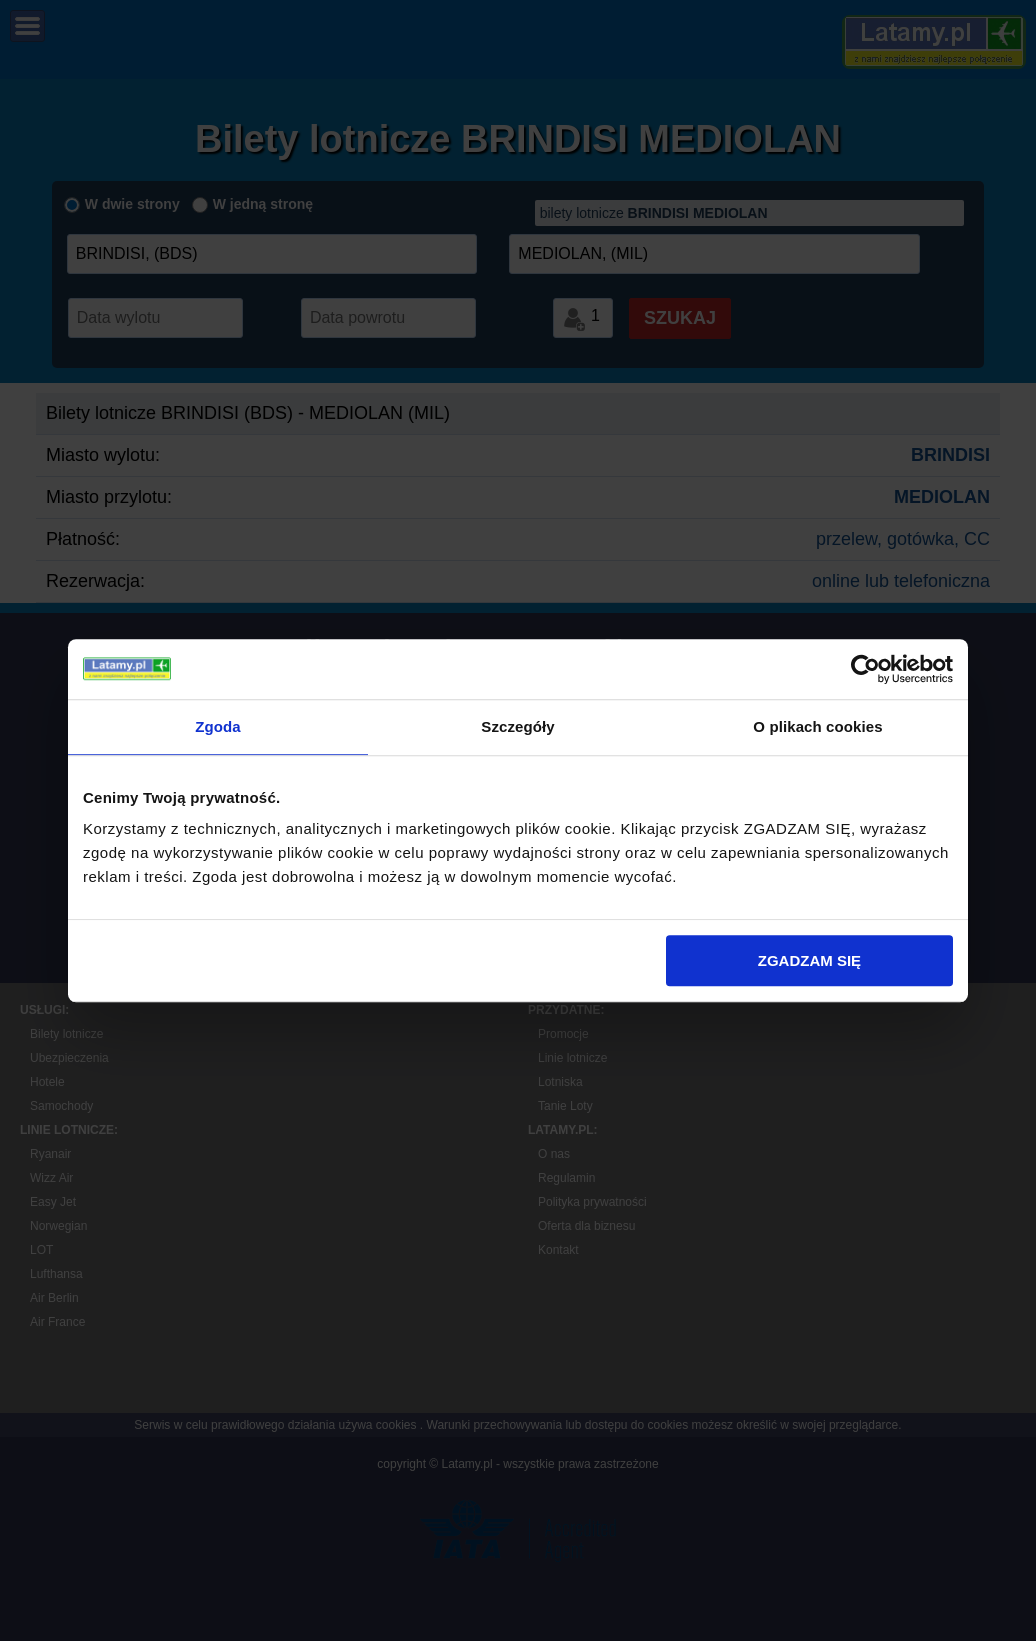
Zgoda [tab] (218, 726)
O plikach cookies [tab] (817, 726)
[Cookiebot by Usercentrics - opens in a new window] (865, 669)
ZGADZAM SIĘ (809, 960)
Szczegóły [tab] (517, 726)
